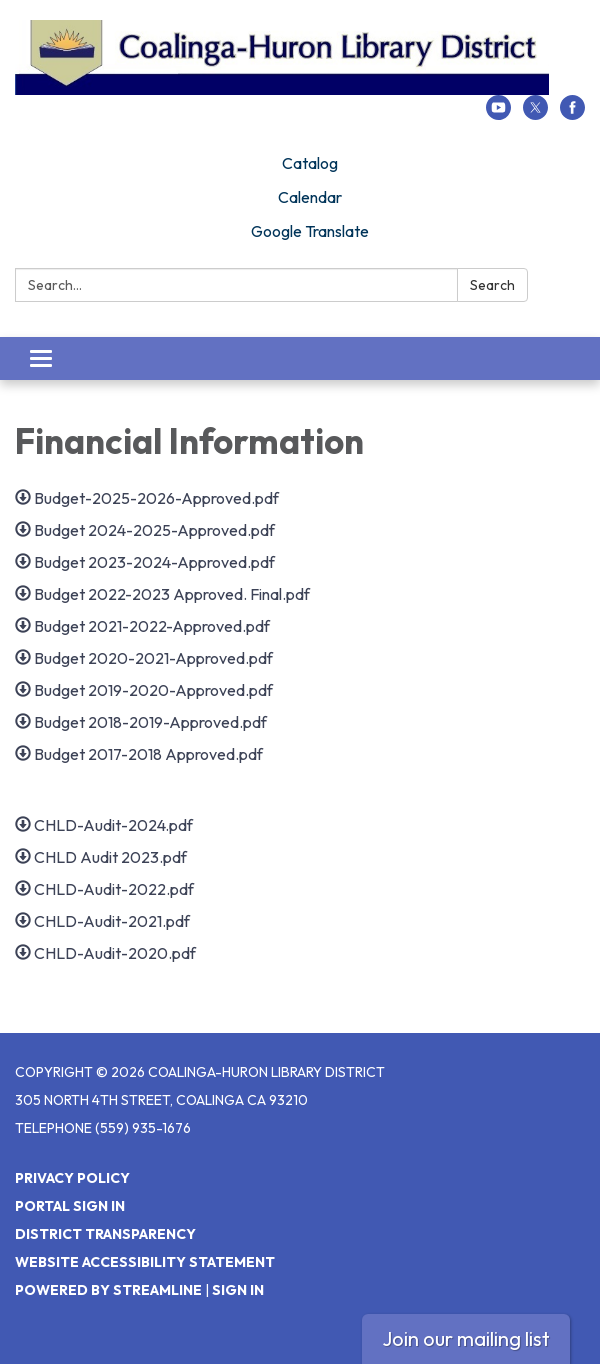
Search (492, 285)
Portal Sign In (70, 1206)
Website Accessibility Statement (145, 1262)
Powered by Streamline (108, 1290)
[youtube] (498, 114)
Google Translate (310, 231)
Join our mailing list (466, 1338)
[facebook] (572, 114)
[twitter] (535, 114)
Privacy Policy (72, 1178)
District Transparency (105, 1234)
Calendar (310, 197)
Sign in (238, 1290)
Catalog (310, 163)
